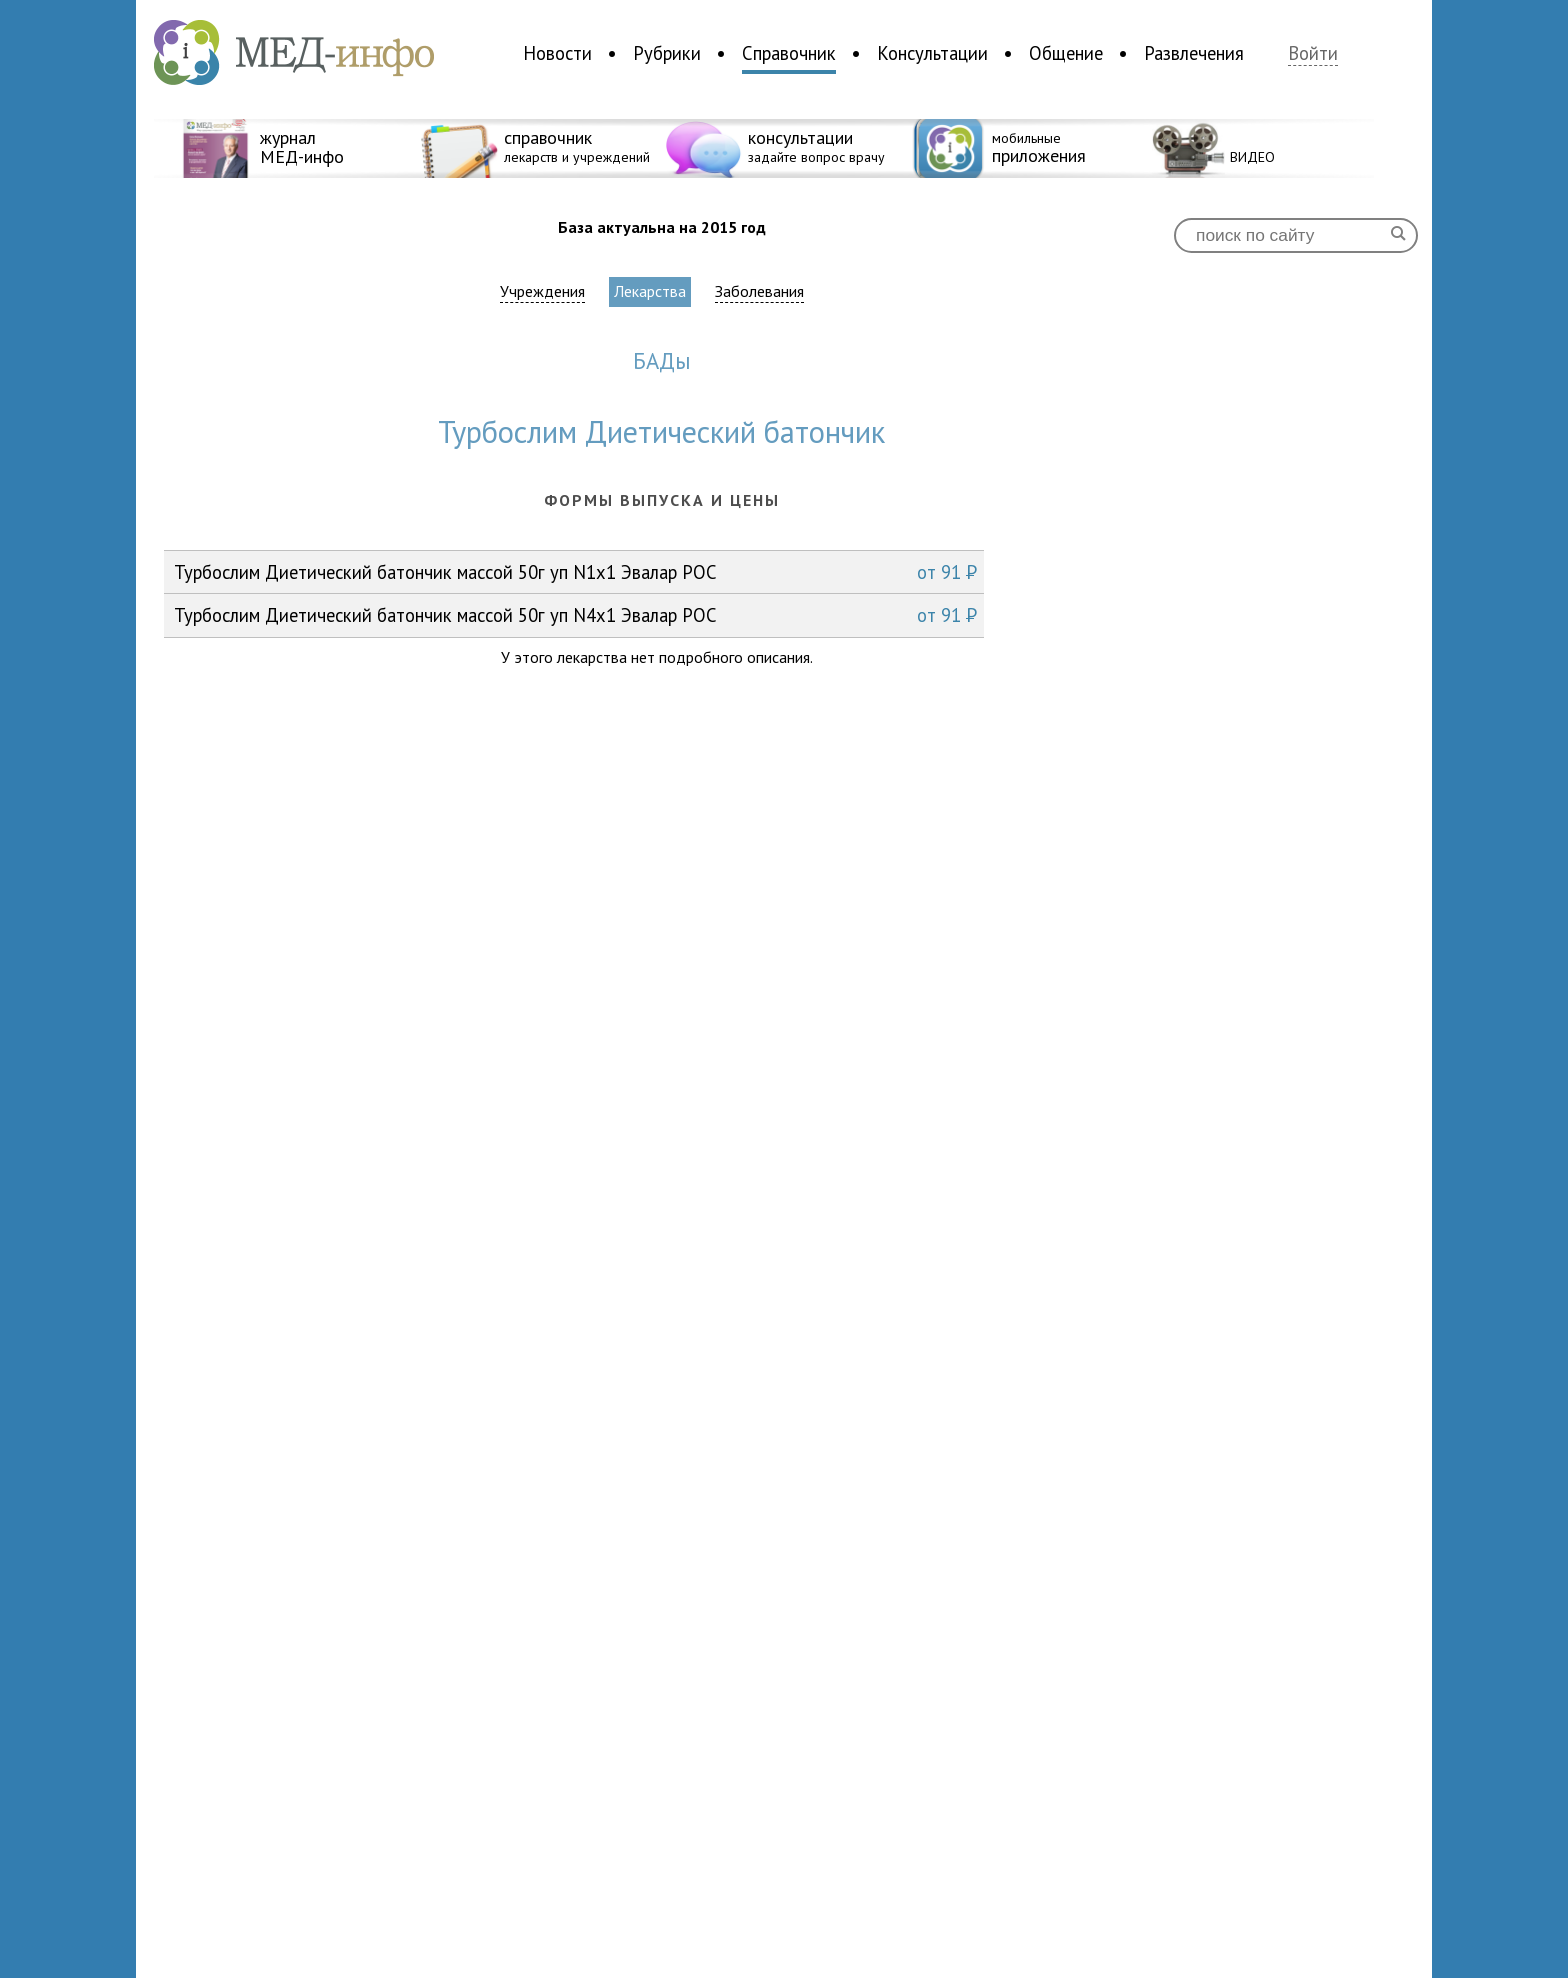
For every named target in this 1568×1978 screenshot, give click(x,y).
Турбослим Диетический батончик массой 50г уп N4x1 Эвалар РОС (575, 615)
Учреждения (542, 291)
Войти (1313, 53)
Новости (557, 53)
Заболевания (759, 291)
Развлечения (1194, 53)
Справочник (789, 53)
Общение (1066, 53)
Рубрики (667, 53)
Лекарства (650, 291)
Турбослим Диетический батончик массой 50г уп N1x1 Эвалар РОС (575, 572)
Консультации (932, 53)
